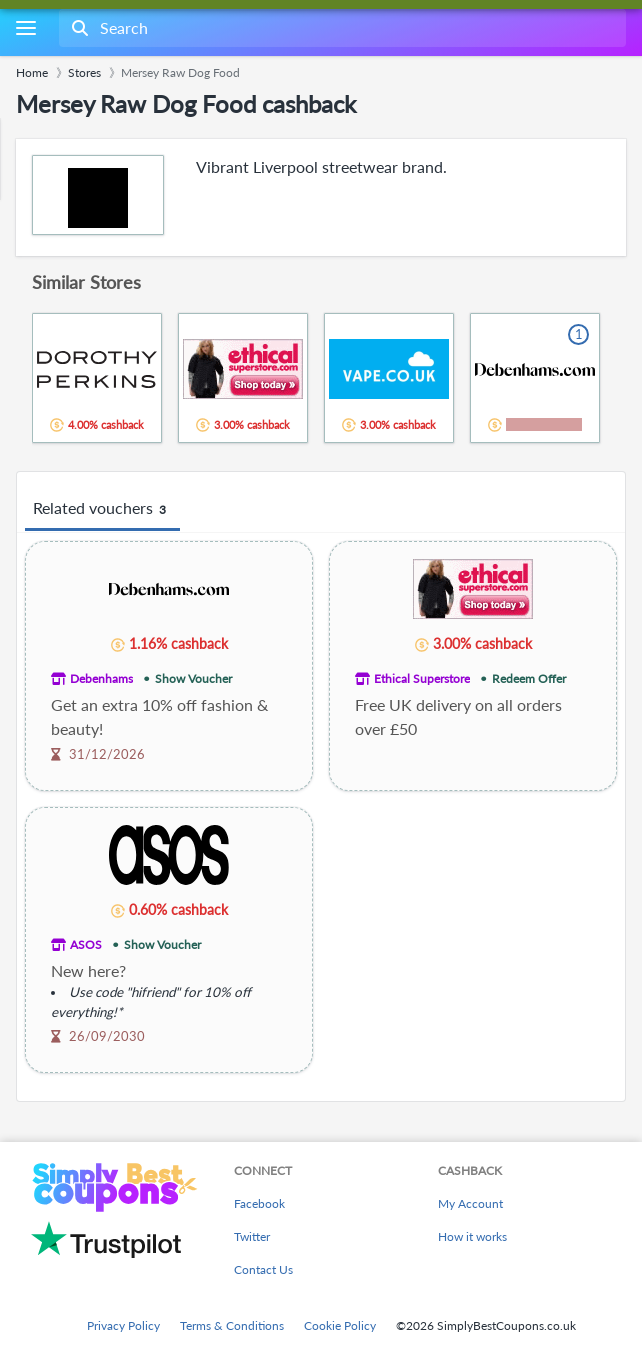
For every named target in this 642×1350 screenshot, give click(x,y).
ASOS (86, 944)
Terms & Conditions (232, 1325)
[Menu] (25, 28)
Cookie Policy (340, 1325)
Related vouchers (102, 509)
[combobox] (340, 28)
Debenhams (101, 678)
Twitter (252, 1236)
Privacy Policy (123, 1325)
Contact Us (263, 1269)
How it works (472, 1236)
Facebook (259, 1203)
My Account (470, 1203)
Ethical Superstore (422, 678)
